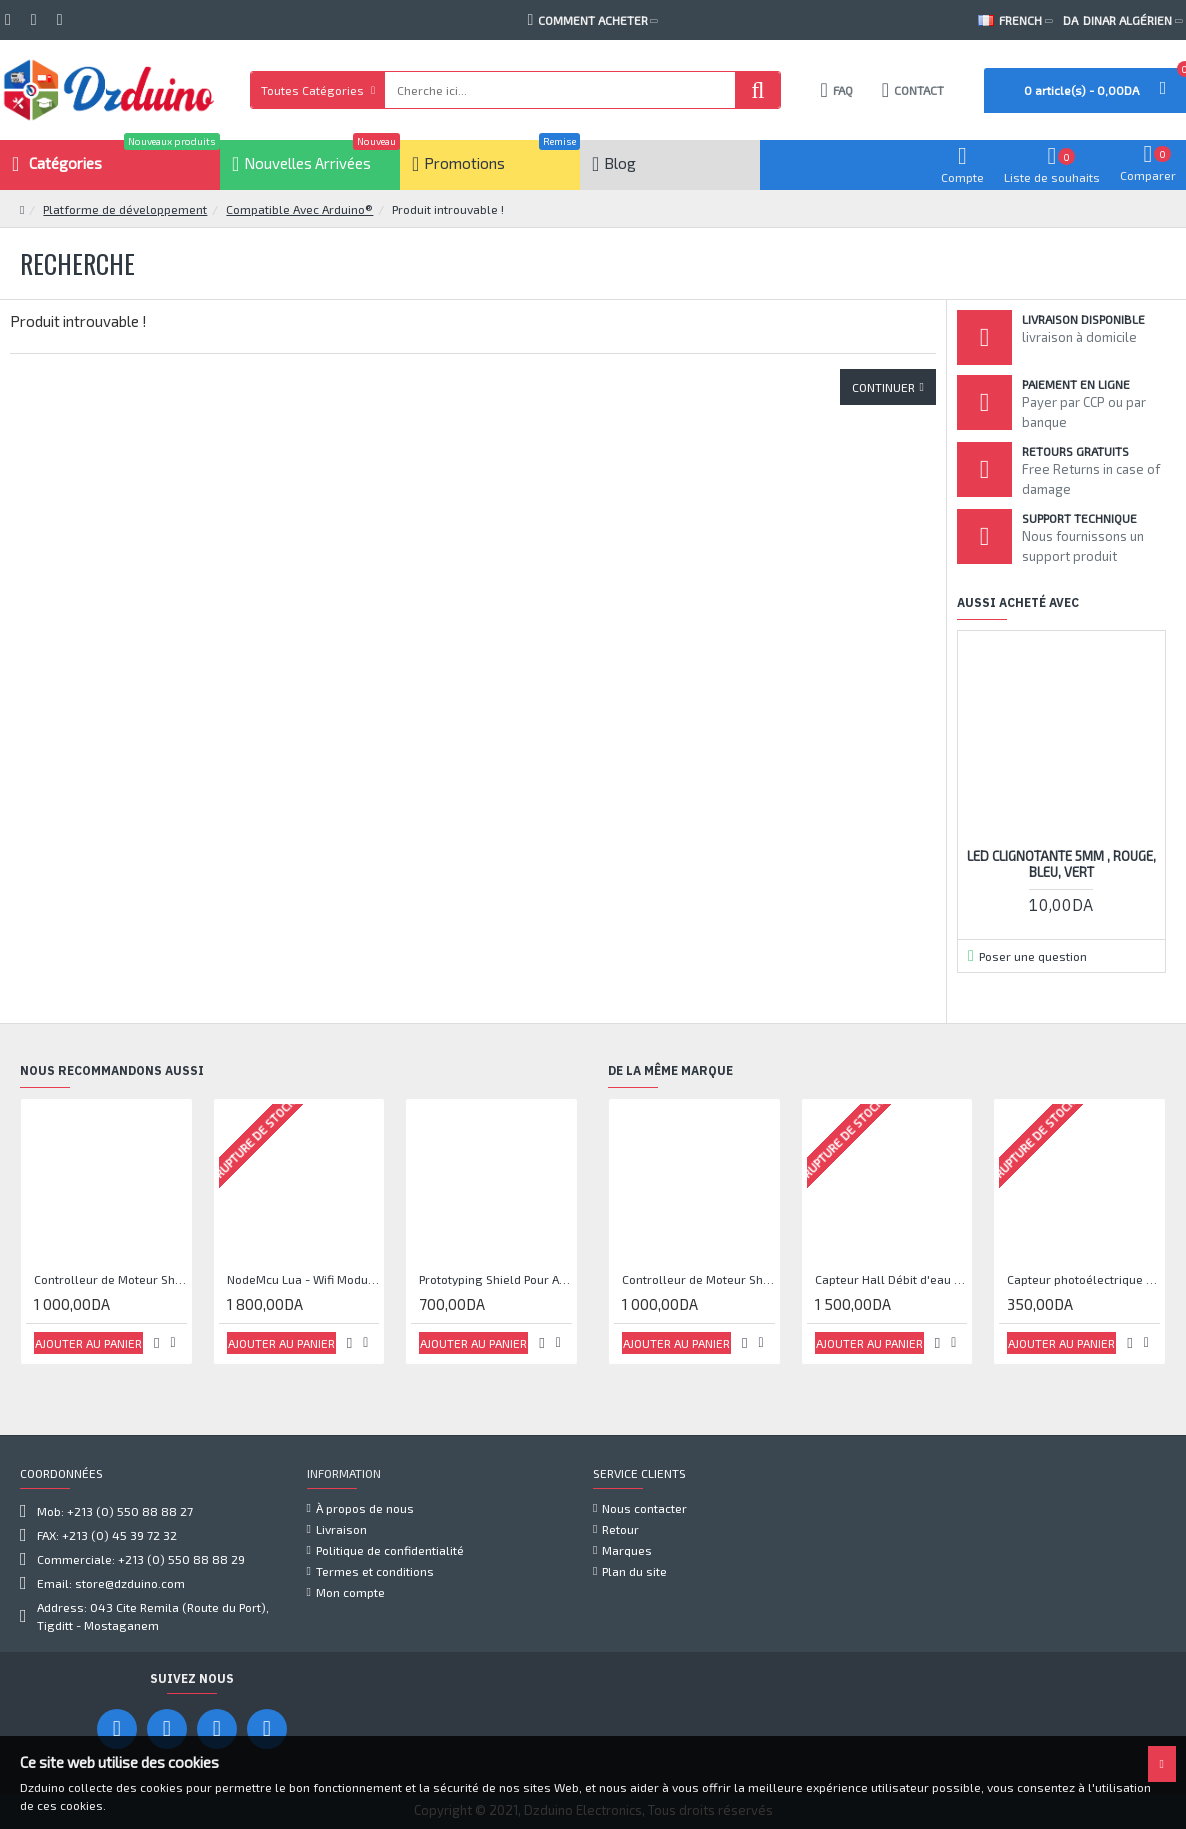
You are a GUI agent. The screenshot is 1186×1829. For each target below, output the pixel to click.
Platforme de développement (125, 209)
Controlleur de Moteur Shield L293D (110, 1279)
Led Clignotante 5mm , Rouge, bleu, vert (1061, 864)
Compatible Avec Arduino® (299, 209)
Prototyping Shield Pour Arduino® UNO (495, 1279)
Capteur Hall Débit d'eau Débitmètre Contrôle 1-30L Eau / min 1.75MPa (891, 1279)
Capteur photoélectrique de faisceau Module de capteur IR (1083, 1279)
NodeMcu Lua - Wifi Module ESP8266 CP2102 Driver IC (303, 1279)
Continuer (883, 387)
